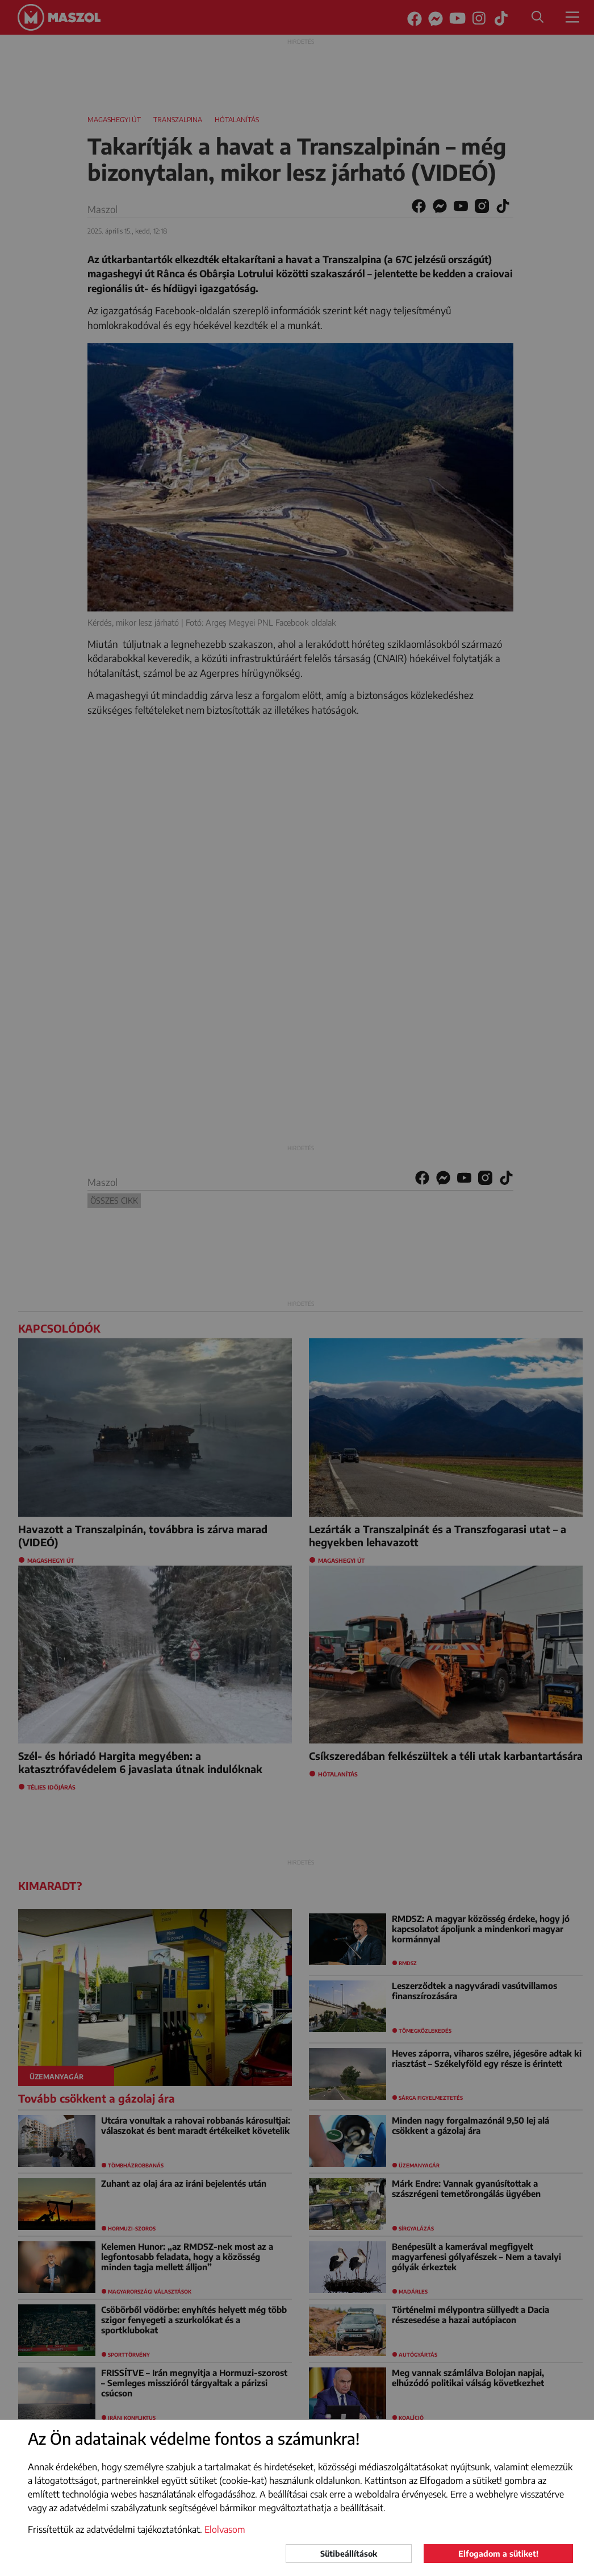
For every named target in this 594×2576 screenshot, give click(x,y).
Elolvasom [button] (224, 2529)
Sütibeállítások (348, 2553)
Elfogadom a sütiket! (498, 2553)
